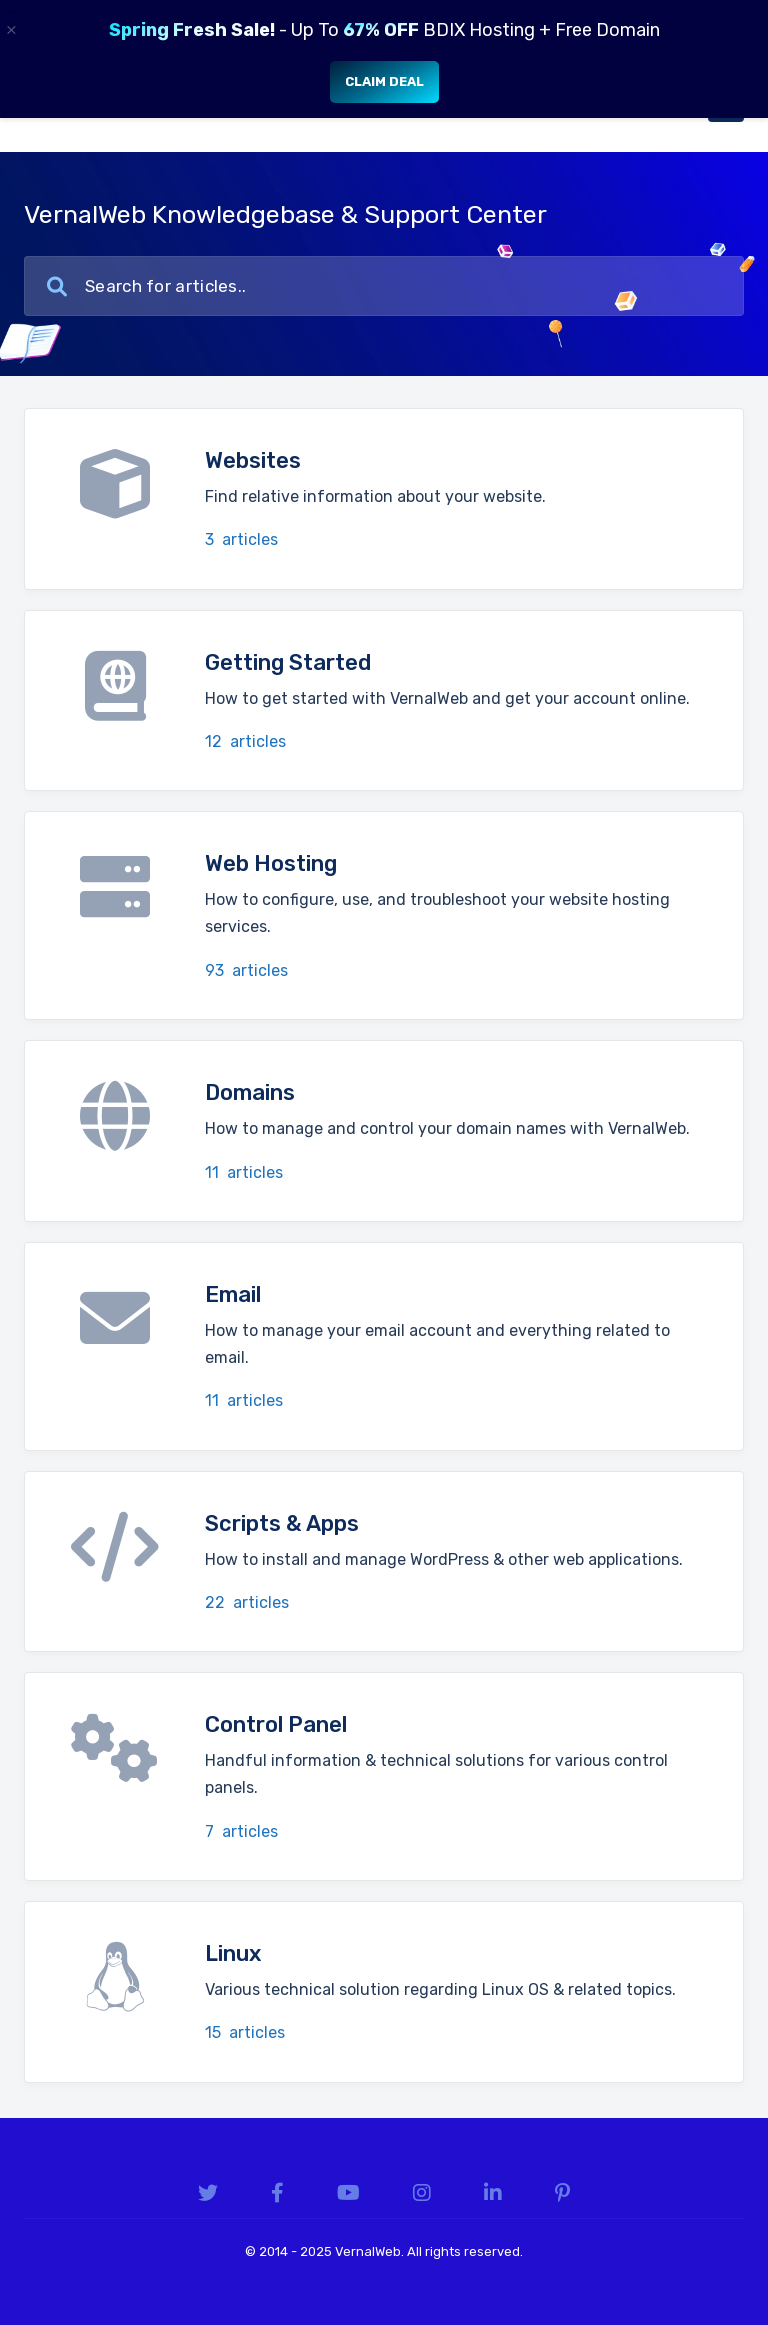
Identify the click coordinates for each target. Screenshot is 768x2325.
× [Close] (11, 30)
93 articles (246, 970)
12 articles (245, 741)
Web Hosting (271, 863)
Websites (253, 460)
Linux (233, 1953)
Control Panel (276, 1724)
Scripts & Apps (282, 1523)
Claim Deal (384, 81)
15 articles (245, 2032)
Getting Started (288, 662)
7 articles (241, 1831)
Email (233, 1294)
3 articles (241, 539)
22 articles (247, 1602)
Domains (250, 1092)
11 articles (244, 1172)
